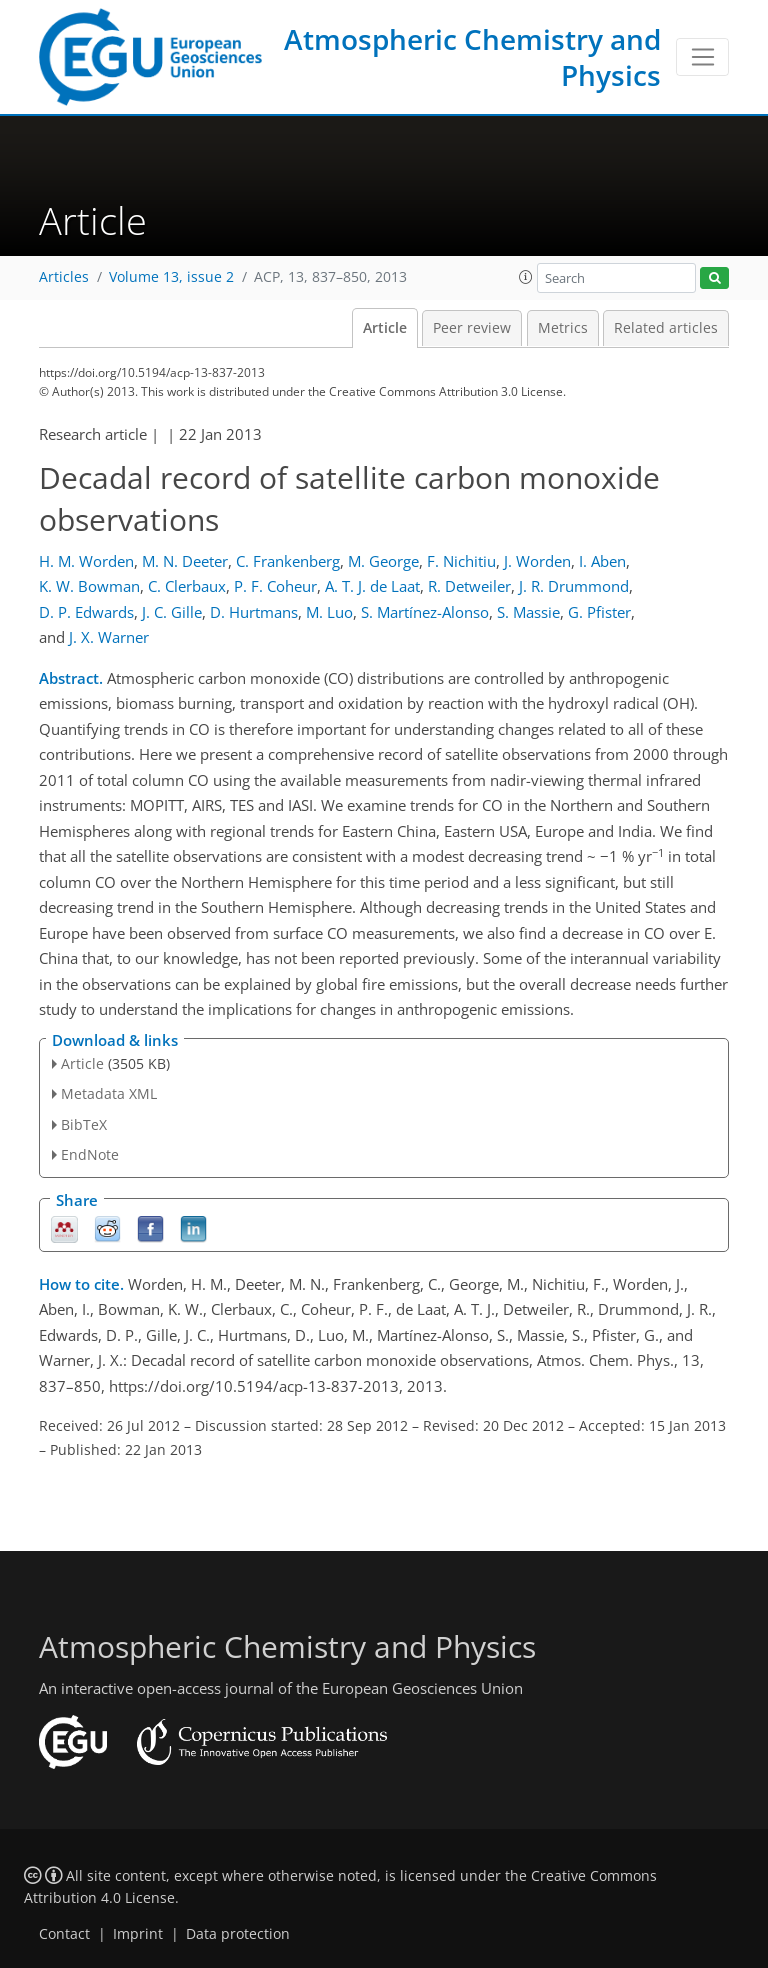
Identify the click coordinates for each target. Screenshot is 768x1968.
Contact (64, 1934)
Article (385, 328)
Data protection (238, 1934)
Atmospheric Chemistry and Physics (472, 57)
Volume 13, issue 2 (171, 277)
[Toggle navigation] (702, 57)
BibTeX (84, 1124)
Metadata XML (109, 1093)
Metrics (563, 328)
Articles (64, 277)
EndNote (90, 1154)
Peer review (472, 328)
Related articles (666, 328)
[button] (526, 277)
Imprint (138, 1934)
